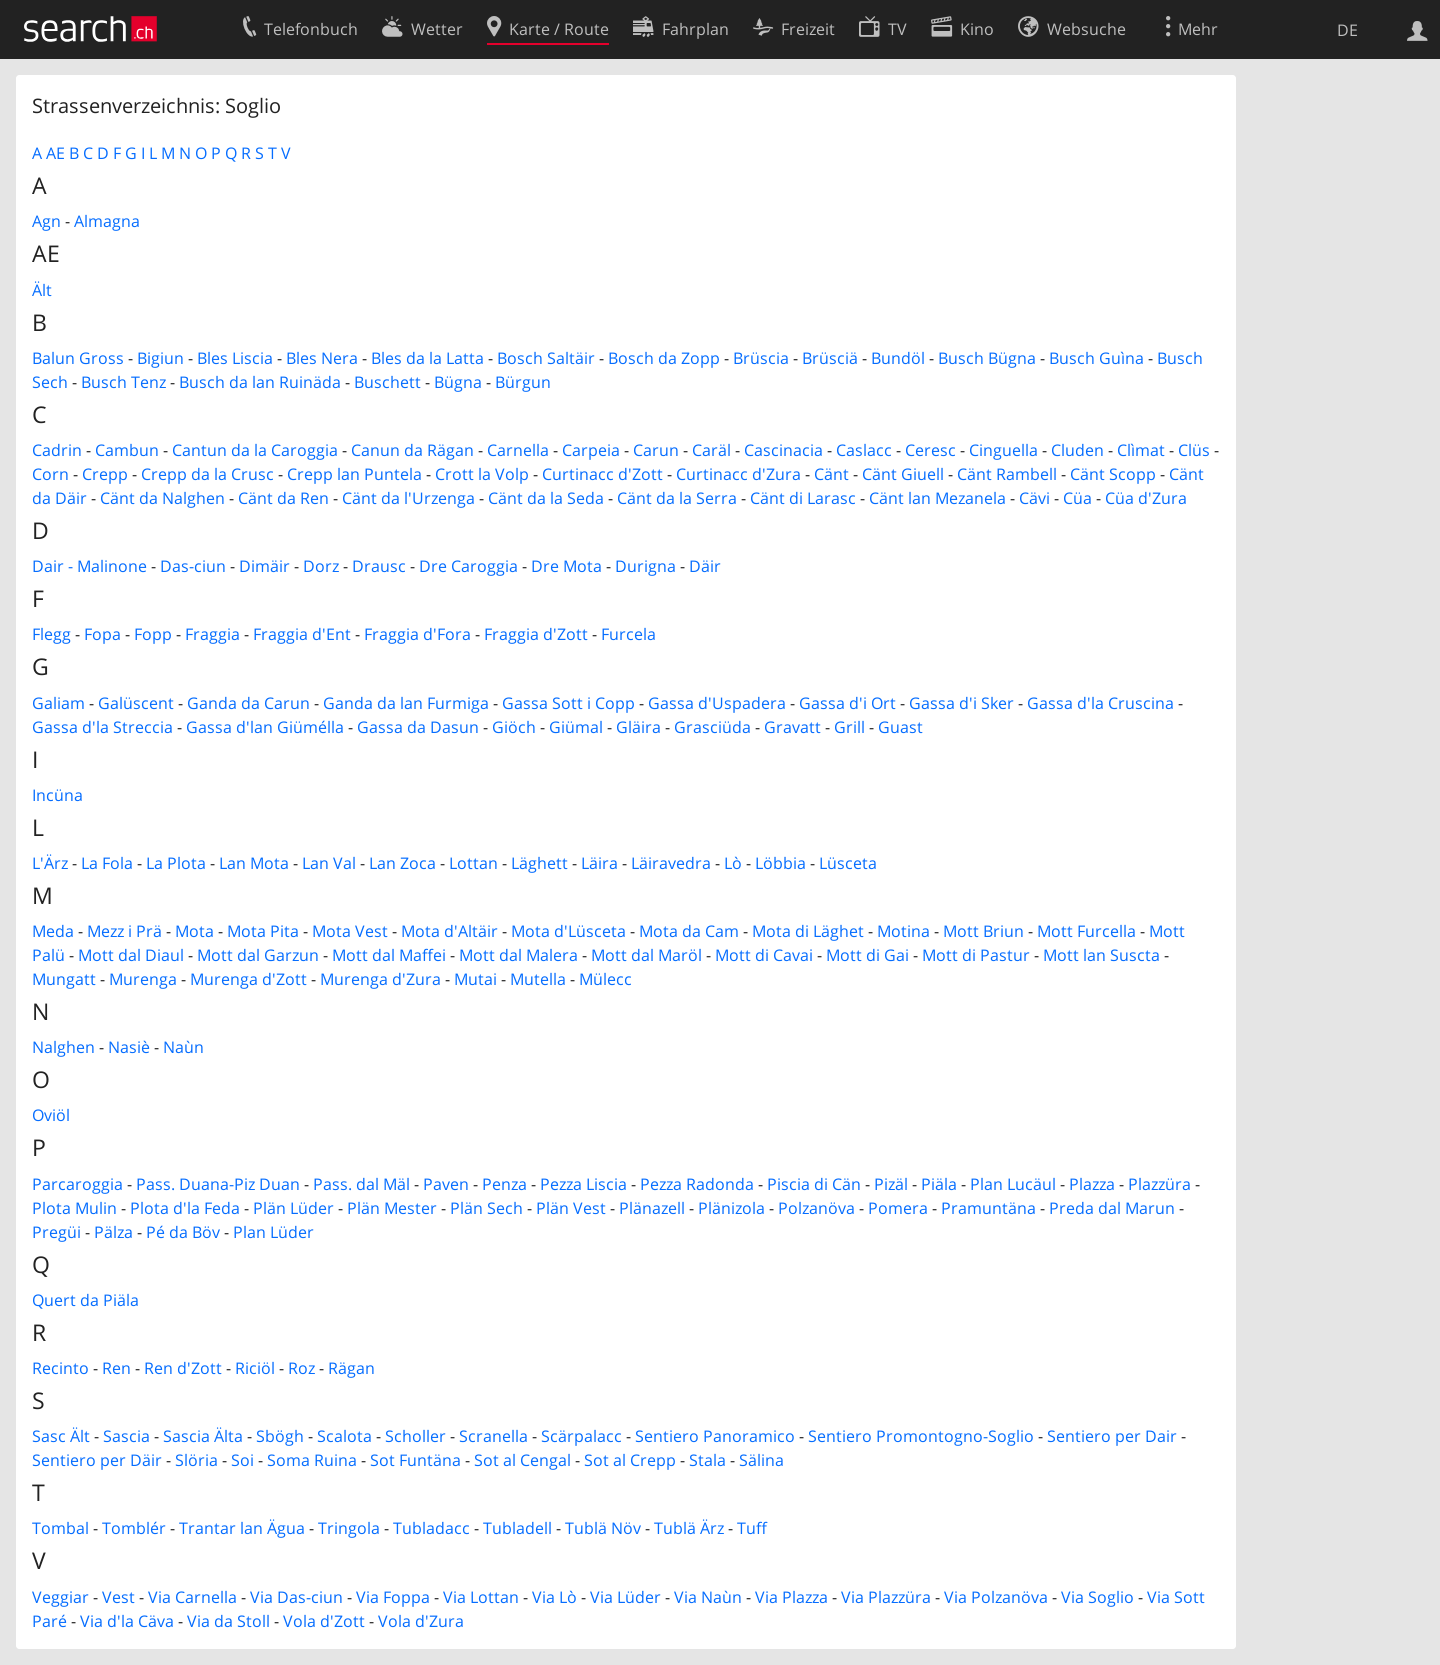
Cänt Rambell (1007, 474)
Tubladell (517, 1528)
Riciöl (255, 1368)
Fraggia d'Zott (536, 634)
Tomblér (134, 1528)
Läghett (539, 863)
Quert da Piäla (85, 1300)
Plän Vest (571, 1208)
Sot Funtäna (415, 1460)
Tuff (752, 1528)
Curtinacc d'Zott (602, 474)
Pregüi (56, 1232)
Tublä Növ (603, 1528)
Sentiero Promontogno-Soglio (921, 1436)
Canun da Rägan (412, 450)
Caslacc (864, 450)
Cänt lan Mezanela (937, 498)
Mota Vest (350, 931)
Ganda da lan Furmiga (406, 703)
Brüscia (761, 358)
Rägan (351, 1368)
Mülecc (605, 979)
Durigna (645, 566)
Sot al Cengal (522, 1460)
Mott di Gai (867, 955)
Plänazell (652, 1208)
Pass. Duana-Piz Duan (218, 1184)
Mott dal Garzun (258, 955)
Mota (194, 931)
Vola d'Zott (324, 1621)
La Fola (107, 863)
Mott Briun (983, 931)
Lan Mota (254, 863)
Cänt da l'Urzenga (408, 498)
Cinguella (1003, 450)
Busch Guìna (1096, 358)
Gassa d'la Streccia (102, 727)
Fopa (102, 634)
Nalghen (63, 1047)
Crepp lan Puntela (354, 474)
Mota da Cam (689, 931)
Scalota (344, 1436)
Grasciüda (712, 727)
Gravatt (792, 727)
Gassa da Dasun (418, 727)
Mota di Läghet (808, 931)
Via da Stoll (228, 1621)
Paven (446, 1184)
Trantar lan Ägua (242, 1528)
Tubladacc (431, 1528)
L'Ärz (50, 863)
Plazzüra (1159, 1184)
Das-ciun (193, 566)
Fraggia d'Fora (417, 634)
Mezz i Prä (124, 931)
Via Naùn (708, 1597)
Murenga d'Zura (380, 979)
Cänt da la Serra (677, 498)
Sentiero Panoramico (715, 1436)
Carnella (518, 450)
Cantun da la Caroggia (255, 450)
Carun (656, 450)
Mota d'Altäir (449, 931)
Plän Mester (392, 1208)
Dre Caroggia (468, 566)
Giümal (576, 727)
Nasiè (129, 1047)
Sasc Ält (61, 1436)
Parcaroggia (77, 1184)
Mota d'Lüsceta (568, 931)
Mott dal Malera (518, 955)
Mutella (538, 979)
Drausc (379, 566)
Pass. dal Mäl (361, 1184)
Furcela (628, 634)
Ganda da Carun (248, 703)
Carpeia (591, 450)
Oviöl (51, 1115)
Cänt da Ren (283, 498)
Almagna (107, 221)
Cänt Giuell (903, 474)
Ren (116, 1368)
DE (1347, 30)
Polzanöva (816, 1208)
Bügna (458, 382)
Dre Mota (566, 566)
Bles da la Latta (427, 358)
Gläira (638, 727)
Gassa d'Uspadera (717, 703)
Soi (242, 1460)
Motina (903, 931)
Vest (118, 1597)
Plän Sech (486, 1208)
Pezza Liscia (583, 1184)
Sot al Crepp (630, 1460)
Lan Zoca (402, 863)
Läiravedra (671, 863)
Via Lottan (481, 1597)
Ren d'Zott (183, 1368)
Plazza (1092, 1184)
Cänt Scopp (1113, 474)
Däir (705, 566)
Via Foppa (393, 1597)
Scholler (415, 1436)
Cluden (1077, 450)
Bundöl (898, 358)
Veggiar (60, 1597)
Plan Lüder (273, 1232)
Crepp (105, 474)
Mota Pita (263, 931)
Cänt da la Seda (546, 498)
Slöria (196, 1460)
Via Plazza (791, 1597)
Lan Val (329, 863)
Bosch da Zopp (664, 358)
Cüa (1077, 498)
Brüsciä (830, 358)
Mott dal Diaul (131, 955)
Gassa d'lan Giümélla (265, 727)
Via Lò (554, 1597)
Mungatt (64, 979)
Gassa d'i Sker (961, 703)
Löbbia (780, 863)
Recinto (60, 1368)
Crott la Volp (482, 474)
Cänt (831, 474)
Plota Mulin (74, 1208)
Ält (42, 290)
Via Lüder (625, 1597)
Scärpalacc (581, 1436)
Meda (53, 931)
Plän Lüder (293, 1208)
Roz (301, 1368)
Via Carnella (192, 1597)
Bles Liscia (235, 358)
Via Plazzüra (886, 1597)
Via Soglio (1097, 1597)
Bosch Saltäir (546, 358)
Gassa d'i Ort (847, 703)
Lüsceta (848, 863)
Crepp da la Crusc (207, 474)
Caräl (711, 450)
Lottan (473, 863)
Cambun (127, 450)
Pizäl (891, 1184)
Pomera (898, 1208)
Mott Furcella (1086, 931)
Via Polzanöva (996, 1597)
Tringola (349, 1528)
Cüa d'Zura (1146, 498)
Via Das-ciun (296, 1597)
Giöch (514, 727)
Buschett (387, 382)
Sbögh (280, 1436)
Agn (46, 221)
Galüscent (136, 703)
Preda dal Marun (1112, 1208)
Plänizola (731, 1208)
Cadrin (57, 450)
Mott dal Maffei (389, 955)
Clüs (1194, 450)
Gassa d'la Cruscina (1100, 703)
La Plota (176, 863)
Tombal (60, 1528)
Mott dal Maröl (646, 955)
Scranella (493, 1436)
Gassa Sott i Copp (568, 703)
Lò (733, 863)
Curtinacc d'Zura (738, 474)
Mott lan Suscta (1101, 955)
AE (55, 153)
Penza (504, 1184)
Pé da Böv (183, 1232)
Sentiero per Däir (97, 1460)
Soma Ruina (312, 1460)
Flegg (51, 634)
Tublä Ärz (689, 1528)
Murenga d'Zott (248, 979)
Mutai (475, 979)
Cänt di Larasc (803, 498)
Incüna (57, 795)
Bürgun (523, 382)
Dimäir (264, 566)
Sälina (761, 1460)
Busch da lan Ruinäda (260, 382)
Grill (849, 727)
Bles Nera (322, 358)
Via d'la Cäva (127, 1621)
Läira (599, 863)
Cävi (1034, 498)
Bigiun (160, 358)
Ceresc (930, 450)
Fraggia (212, 634)
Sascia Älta (203, 1436)
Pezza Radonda (697, 1184)
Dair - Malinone (89, 566)
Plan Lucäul (1013, 1184)
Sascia (126, 1436)
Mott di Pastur (976, 955)
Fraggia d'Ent (302, 634)
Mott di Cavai (764, 955)
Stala (707, 1460)
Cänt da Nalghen (162, 498)
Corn (50, 474)
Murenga (143, 979)
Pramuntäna (988, 1208)
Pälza (113, 1232)
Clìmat (1141, 450)
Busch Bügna (987, 358)
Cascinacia (783, 450)
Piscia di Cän (814, 1184)
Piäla (939, 1184)
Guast (900, 727)
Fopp (153, 634)
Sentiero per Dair (1112, 1436)
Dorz (321, 566)
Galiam (58, 703)
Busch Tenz (123, 382)
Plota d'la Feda (185, 1208)
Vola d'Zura (421, 1621)
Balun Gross (78, 358)
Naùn (183, 1047)
